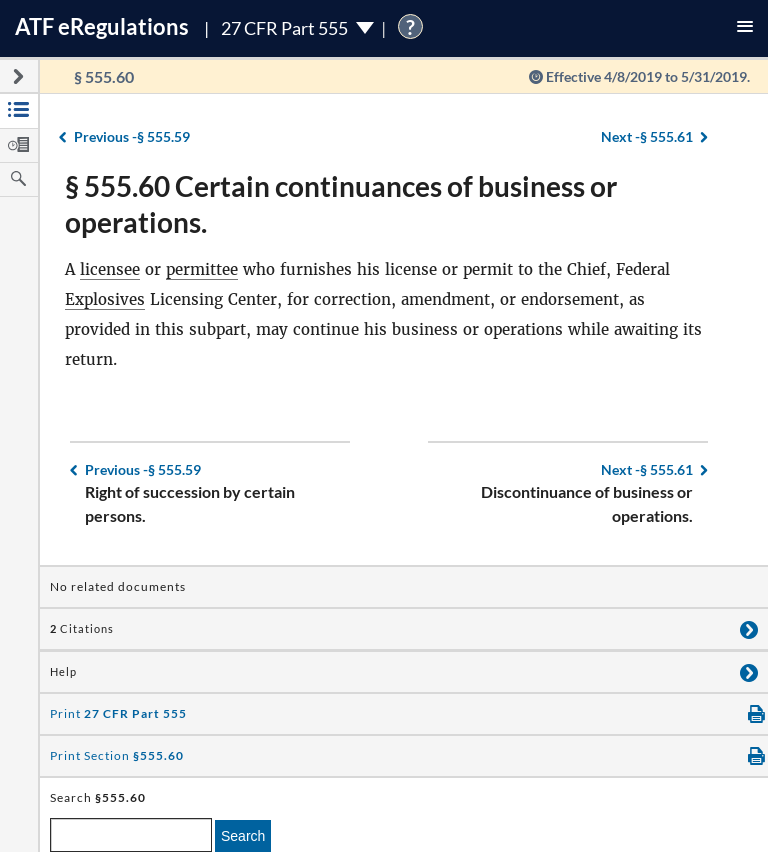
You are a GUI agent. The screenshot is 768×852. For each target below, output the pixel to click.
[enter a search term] (131, 835)
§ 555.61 (647, 136)
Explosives (105, 299)
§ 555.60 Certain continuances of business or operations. (341, 204)
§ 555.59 (132, 136)
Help (63, 672)
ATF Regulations (102, 26)
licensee (110, 269)
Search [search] (243, 836)
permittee (202, 269)
